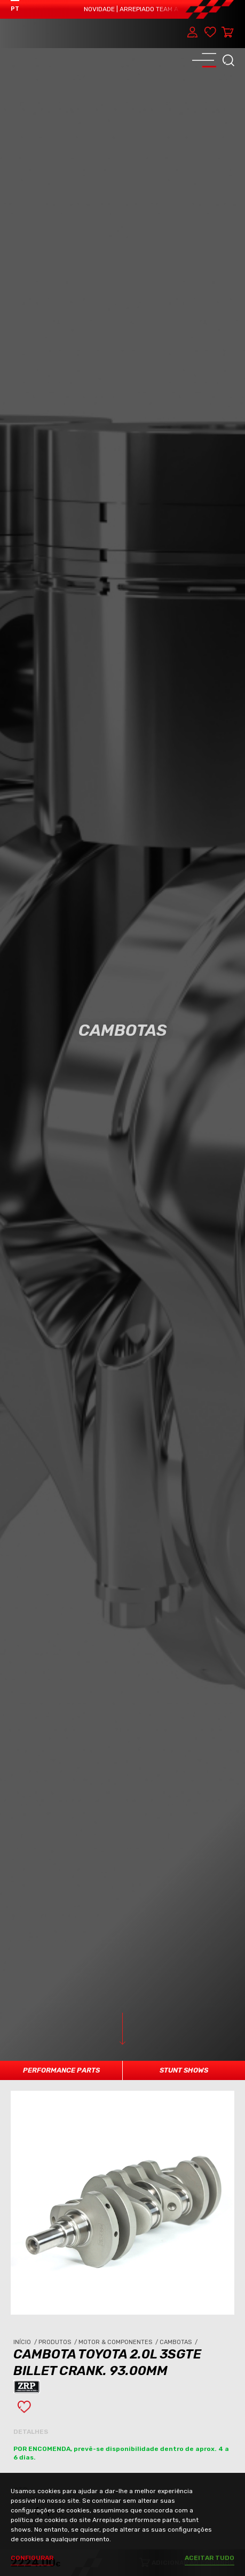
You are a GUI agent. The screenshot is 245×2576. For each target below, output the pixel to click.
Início (25, 2342)
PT (15, 8)
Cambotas (179, 2342)
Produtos (58, 2342)
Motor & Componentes (119, 2342)
